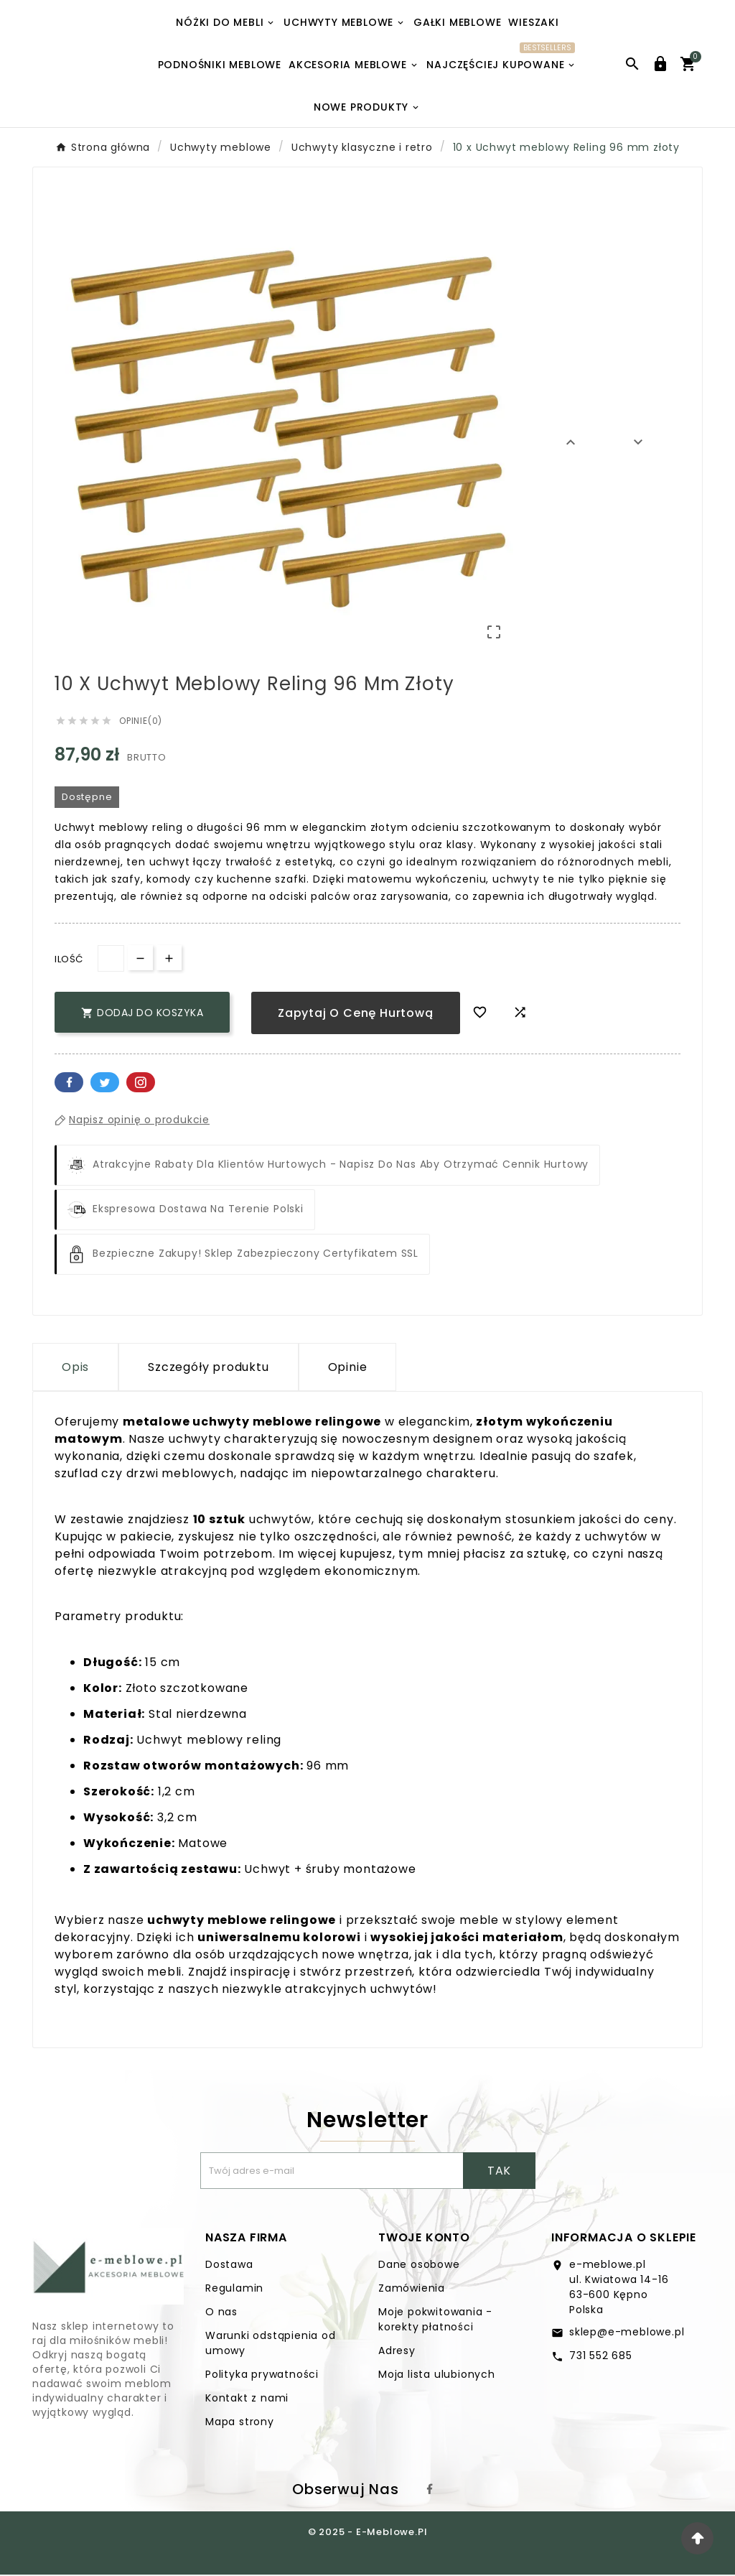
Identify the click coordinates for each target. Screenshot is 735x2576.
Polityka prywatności (262, 2375)
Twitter (104, 1083)
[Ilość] (111, 959)
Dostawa (229, 2266)
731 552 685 (600, 2357)
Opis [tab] (75, 1367)
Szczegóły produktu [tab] (208, 1367)
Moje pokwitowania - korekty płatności (435, 2320)
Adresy (397, 2352)
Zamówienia (411, 2289)
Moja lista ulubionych (436, 2375)
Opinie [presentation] (348, 1367)
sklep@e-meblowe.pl (626, 2333)
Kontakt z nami (247, 2399)
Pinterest (140, 1083)
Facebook (69, 1083)
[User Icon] (660, 64)
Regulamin (234, 2289)
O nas (221, 2313)
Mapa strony (239, 2423)
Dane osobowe (419, 2266)
